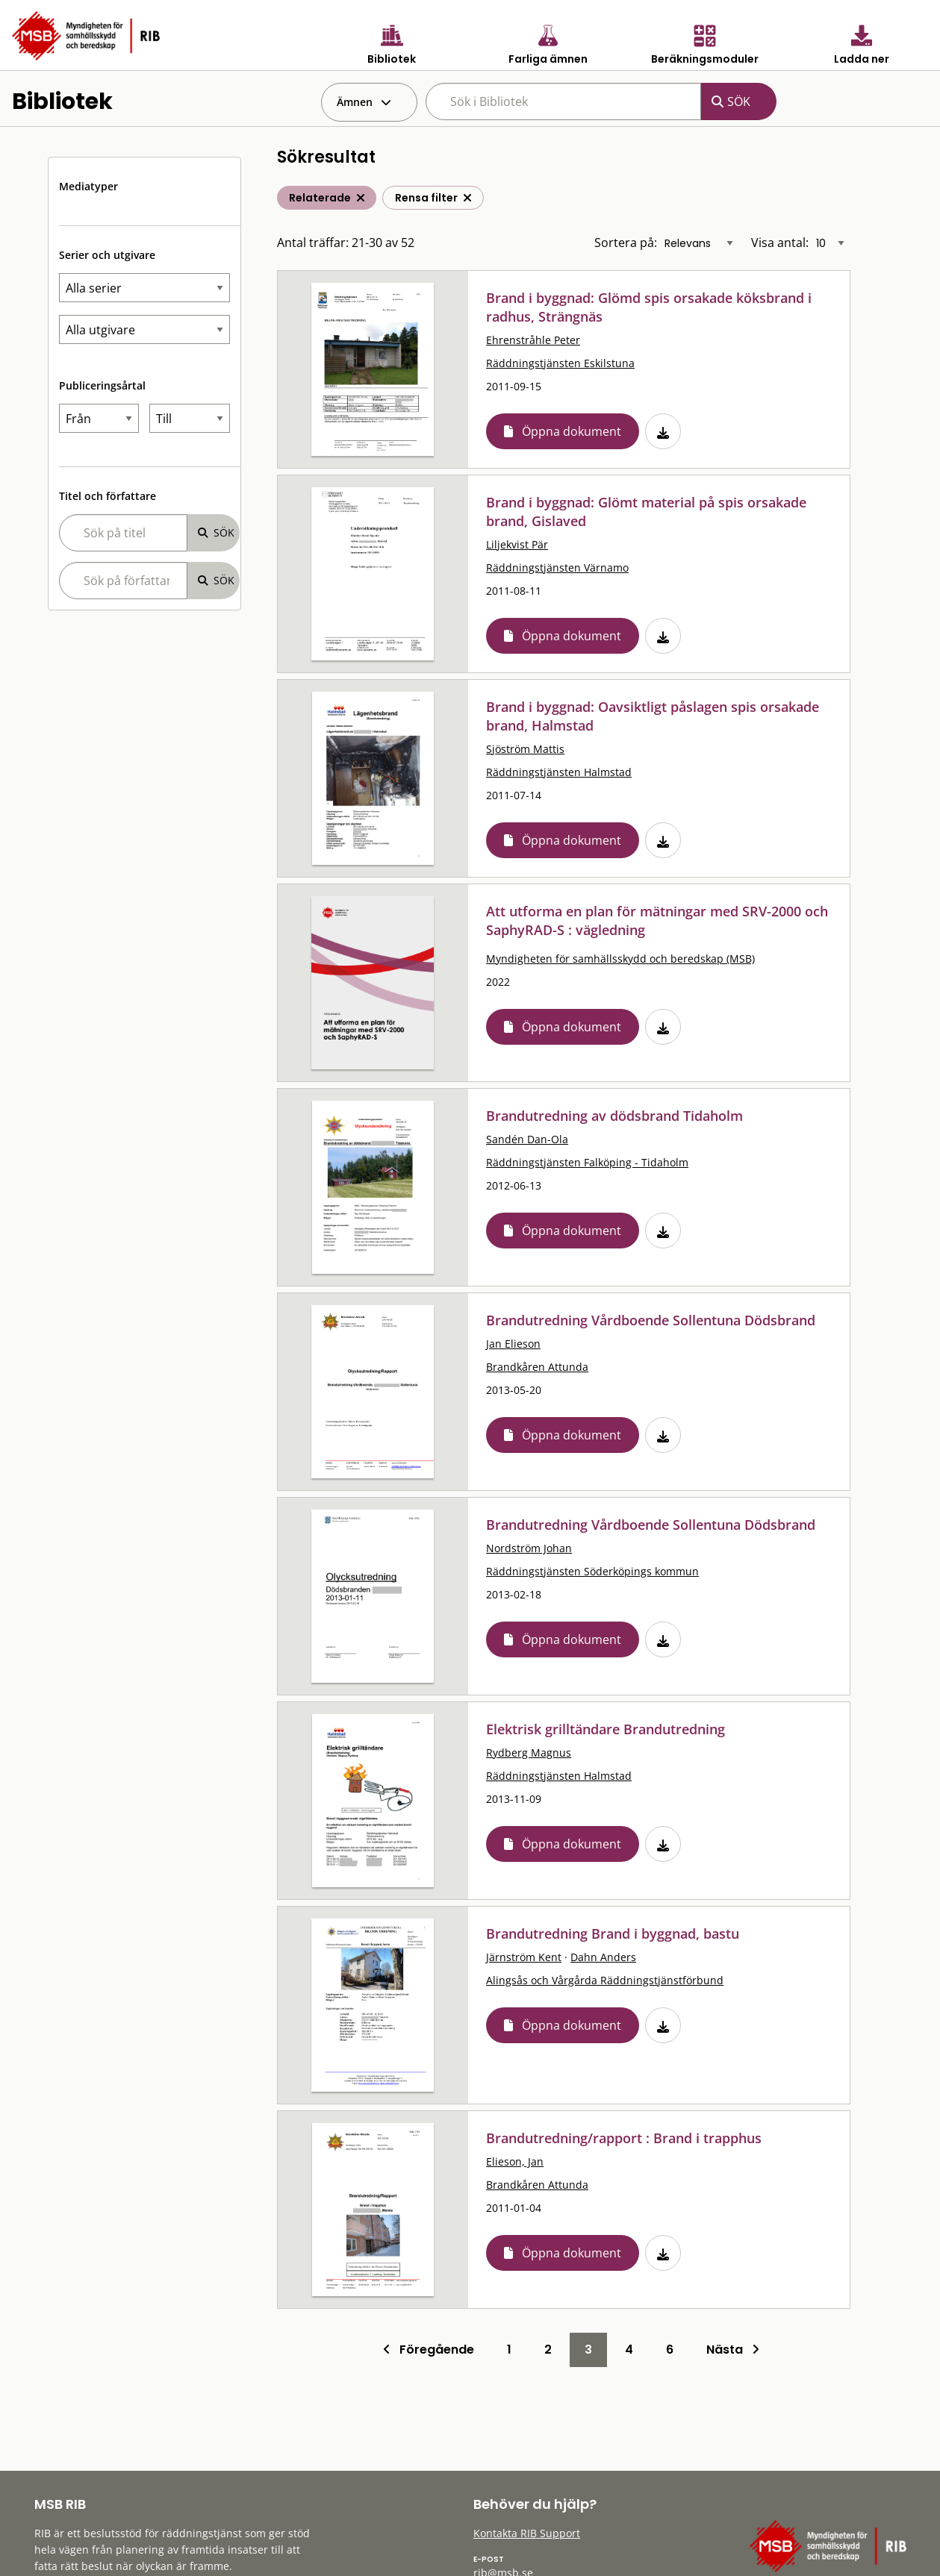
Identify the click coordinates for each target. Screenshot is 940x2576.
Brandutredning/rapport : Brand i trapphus (624, 2138)
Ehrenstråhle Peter (533, 340)
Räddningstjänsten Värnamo (557, 567)
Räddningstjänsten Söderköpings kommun (592, 1571)
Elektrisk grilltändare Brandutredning (605, 1729)
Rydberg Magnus (528, 1752)
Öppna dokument (571, 431)
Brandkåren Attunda (537, 1367)
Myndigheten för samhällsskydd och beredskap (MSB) (620, 958)
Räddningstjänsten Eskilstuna (560, 363)
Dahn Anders (603, 1957)
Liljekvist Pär (517, 544)
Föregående (428, 2349)
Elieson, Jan (515, 2161)
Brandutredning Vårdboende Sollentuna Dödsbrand (650, 1320)
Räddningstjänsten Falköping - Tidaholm (587, 1162)
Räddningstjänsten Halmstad (559, 772)
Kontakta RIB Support (526, 2533)
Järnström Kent (523, 1957)
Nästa (732, 2349)
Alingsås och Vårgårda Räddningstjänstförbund (604, 1980)
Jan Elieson (513, 1344)
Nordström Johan (529, 1548)
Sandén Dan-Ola (527, 1139)
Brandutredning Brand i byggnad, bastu (612, 1933)
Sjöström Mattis (525, 749)
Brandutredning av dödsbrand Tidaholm (614, 1116)
